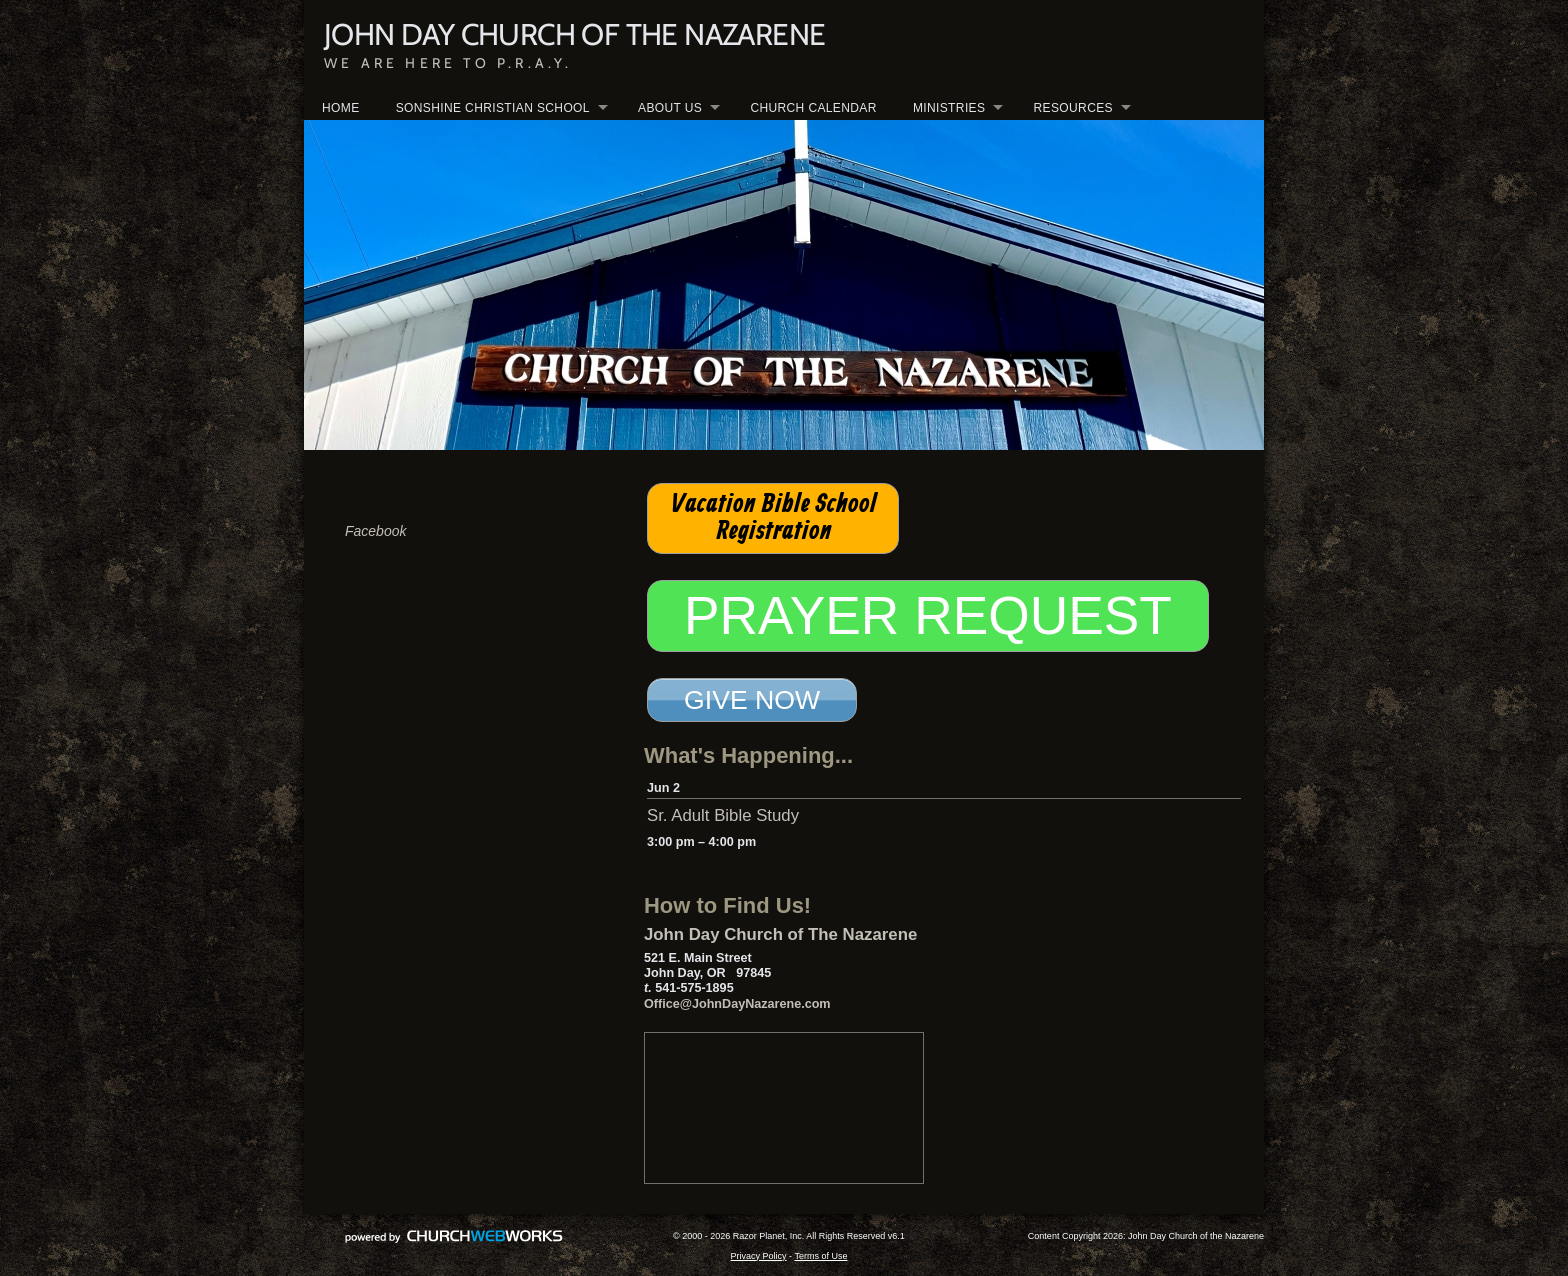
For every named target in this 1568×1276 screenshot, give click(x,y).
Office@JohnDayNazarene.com (737, 1004)
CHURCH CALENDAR (813, 108)
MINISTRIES (949, 108)
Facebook (375, 531)
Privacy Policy (759, 1256)
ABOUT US (670, 108)
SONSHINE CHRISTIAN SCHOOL (493, 108)
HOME (341, 108)
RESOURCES (1073, 108)
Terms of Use (820, 1256)
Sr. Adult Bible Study (723, 815)
